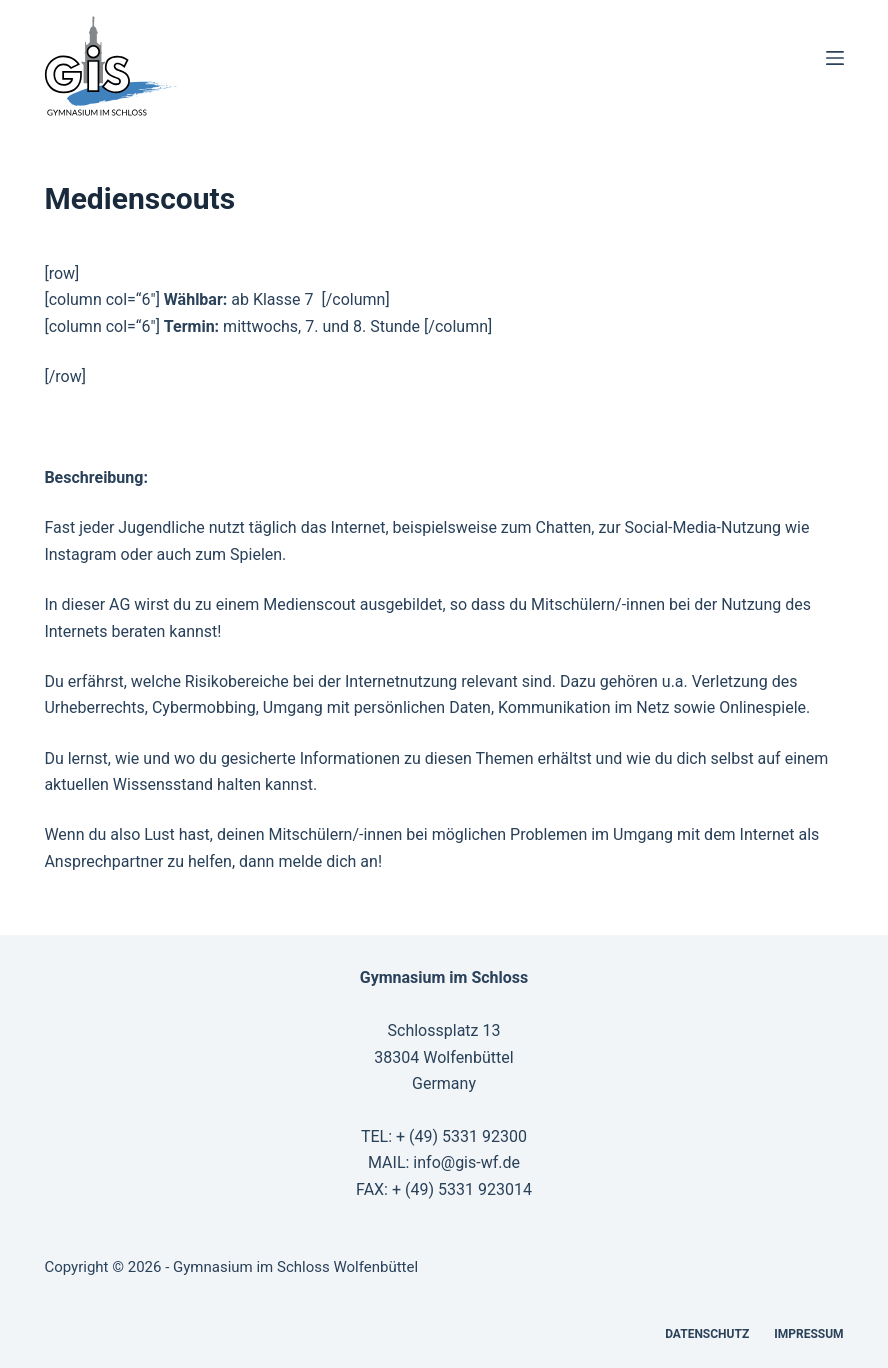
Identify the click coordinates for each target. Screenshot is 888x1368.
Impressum (808, 1334)
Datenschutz (707, 1334)
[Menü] (835, 58)
